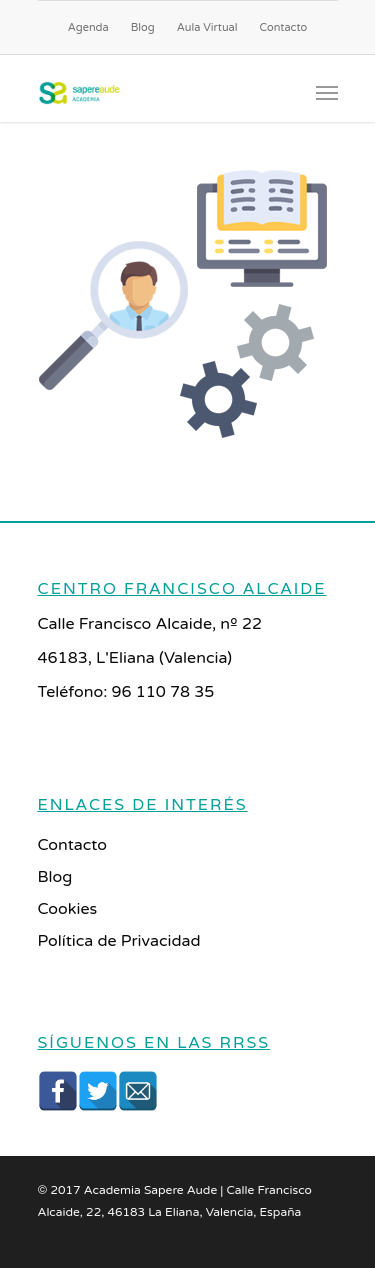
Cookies (68, 909)
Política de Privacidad (119, 941)
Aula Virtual (207, 27)
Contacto (284, 27)
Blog (143, 27)
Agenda (88, 27)
